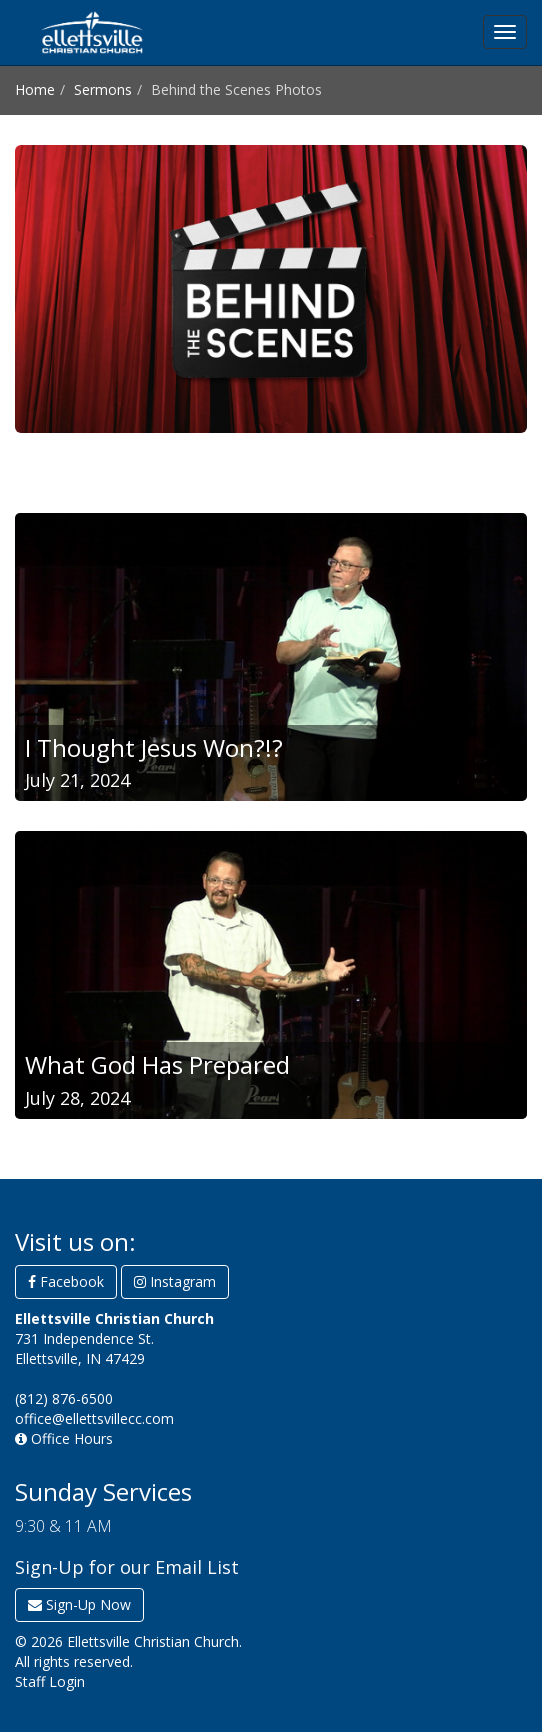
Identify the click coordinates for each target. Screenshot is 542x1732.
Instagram (175, 1281)
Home (35, 89)
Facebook (66, 1281)
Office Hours (64, 1438)
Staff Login (50, 1681)
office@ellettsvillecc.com (94, 1418)
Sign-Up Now (79, 1604)
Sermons (103, 89)
